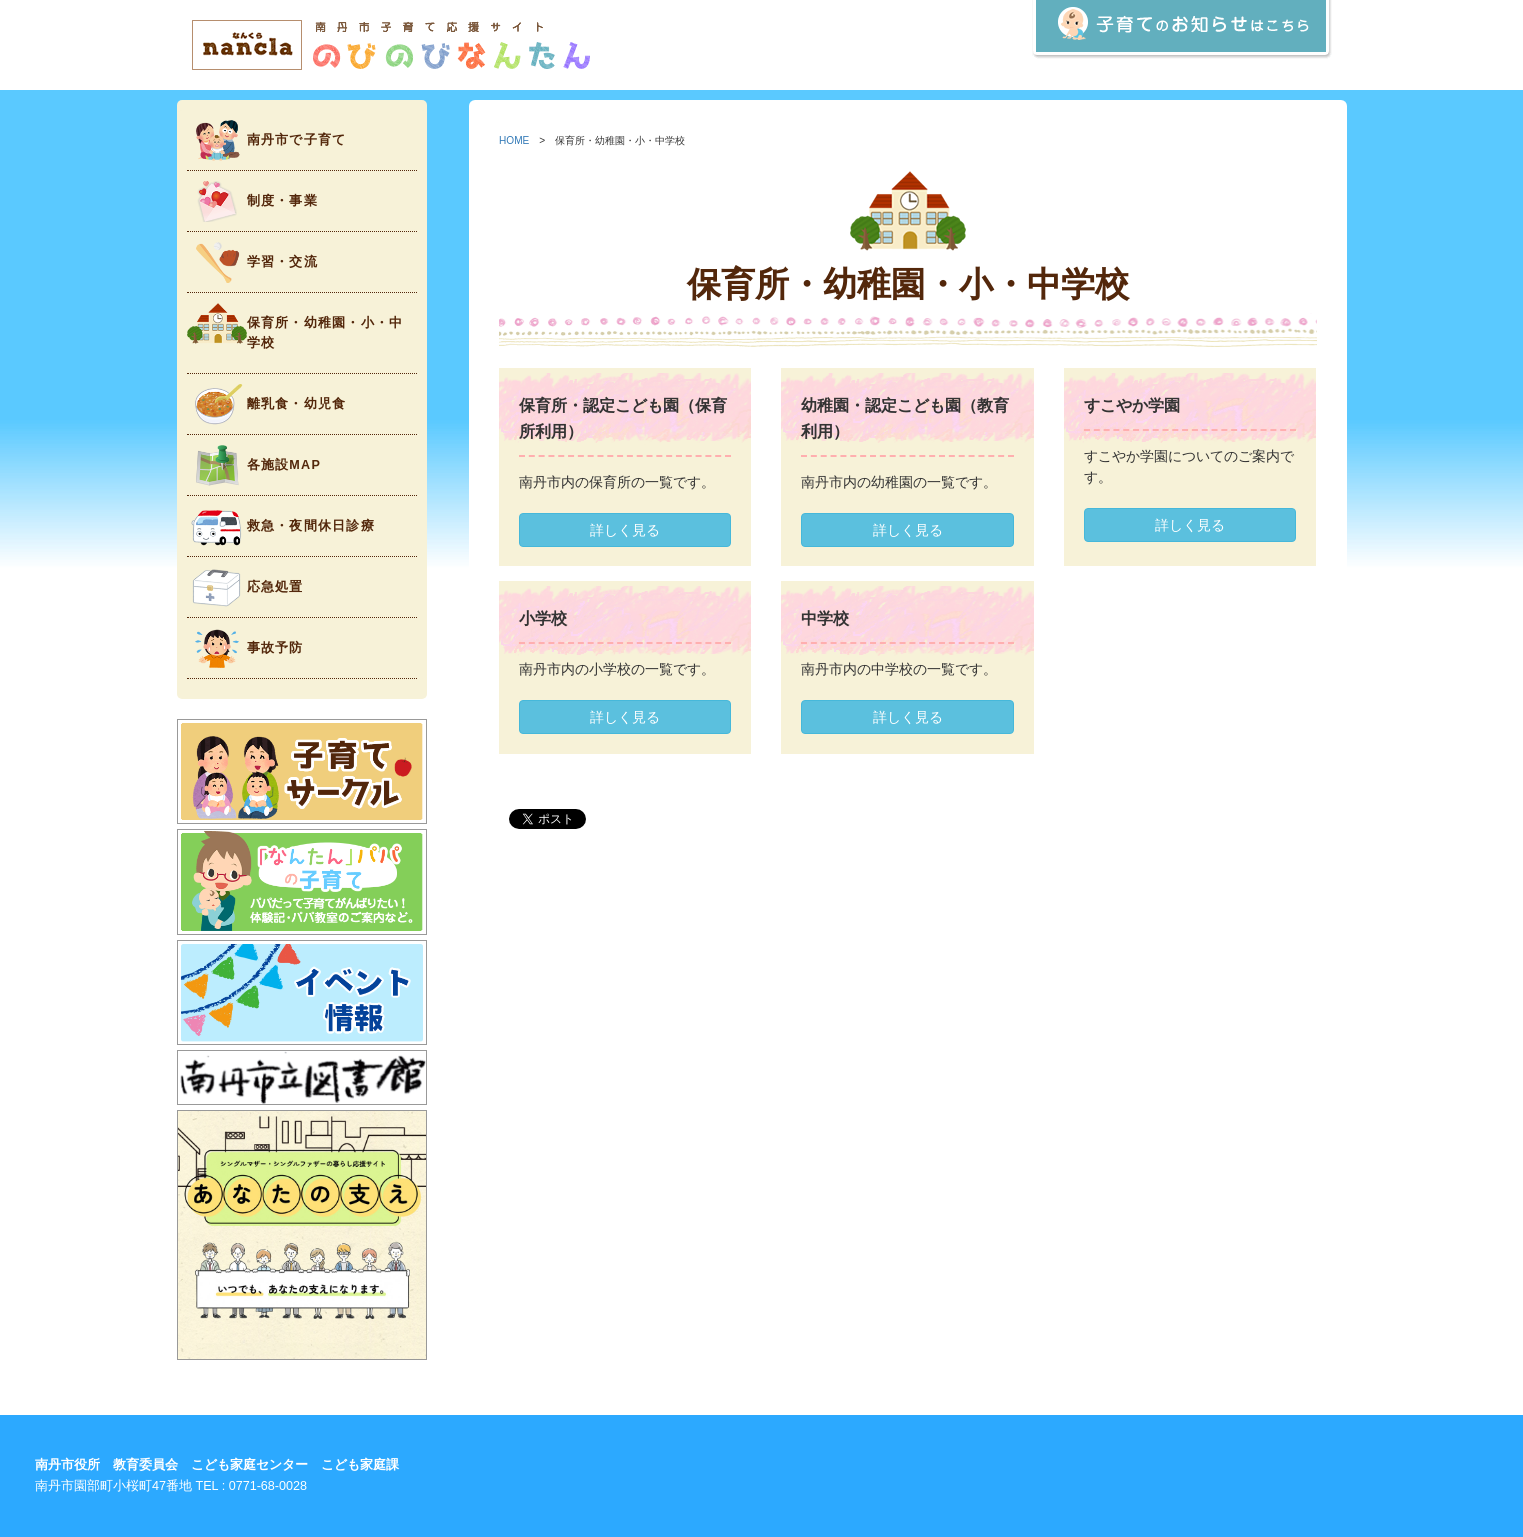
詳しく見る (625, 530)
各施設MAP (254, 465)
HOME (514, 140)
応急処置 (245, 587)
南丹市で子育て (267, 140)
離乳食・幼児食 (267, 404)
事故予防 (245, 648)
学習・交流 (252, 262)
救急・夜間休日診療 (281, 526)
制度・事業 (252, 201)
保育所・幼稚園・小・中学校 (295, 326)
